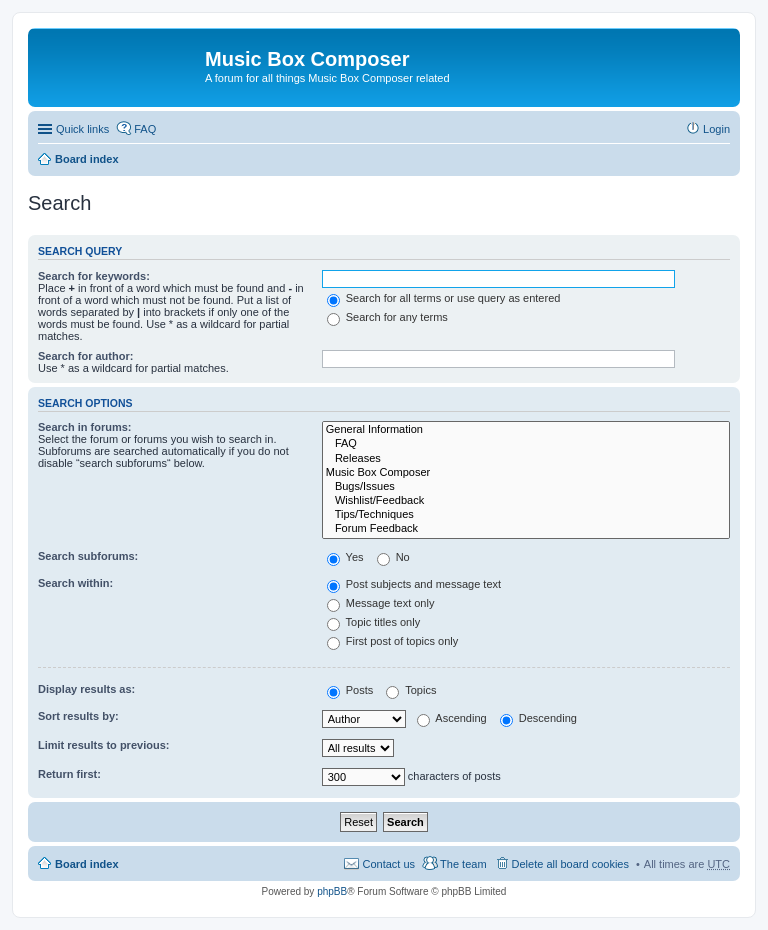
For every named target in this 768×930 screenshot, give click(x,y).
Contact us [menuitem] (388, 864)
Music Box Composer (526, 473)
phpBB (332, 891)
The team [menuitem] (463, 864)
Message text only (381, 603)
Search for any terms (387, 317)
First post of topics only (393, 641)
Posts (350, 690)
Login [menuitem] (716, 129)
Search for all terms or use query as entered (444, 298)
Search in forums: (85, 427)
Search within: (75, 583)
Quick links (82, 129)
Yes (345, 557)
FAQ (526, 444)
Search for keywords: (94, 276)
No (393, 557)
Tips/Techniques (526, 515)
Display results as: (86, 689)
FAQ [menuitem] (145, 129)
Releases (526, 459)
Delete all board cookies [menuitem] (570, 864)
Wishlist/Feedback (526, 501)
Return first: (69, 774)
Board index (87, 159)
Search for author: (85, 356)
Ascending (452, 718)
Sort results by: (78, 716)
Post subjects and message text (414, 584)
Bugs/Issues (526, 487)
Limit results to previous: (103, 745)
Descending (538, 718)
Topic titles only (373, 622)
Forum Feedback (526, 529)
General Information (526, 430)
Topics (411, 690)
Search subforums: (88, 556)
